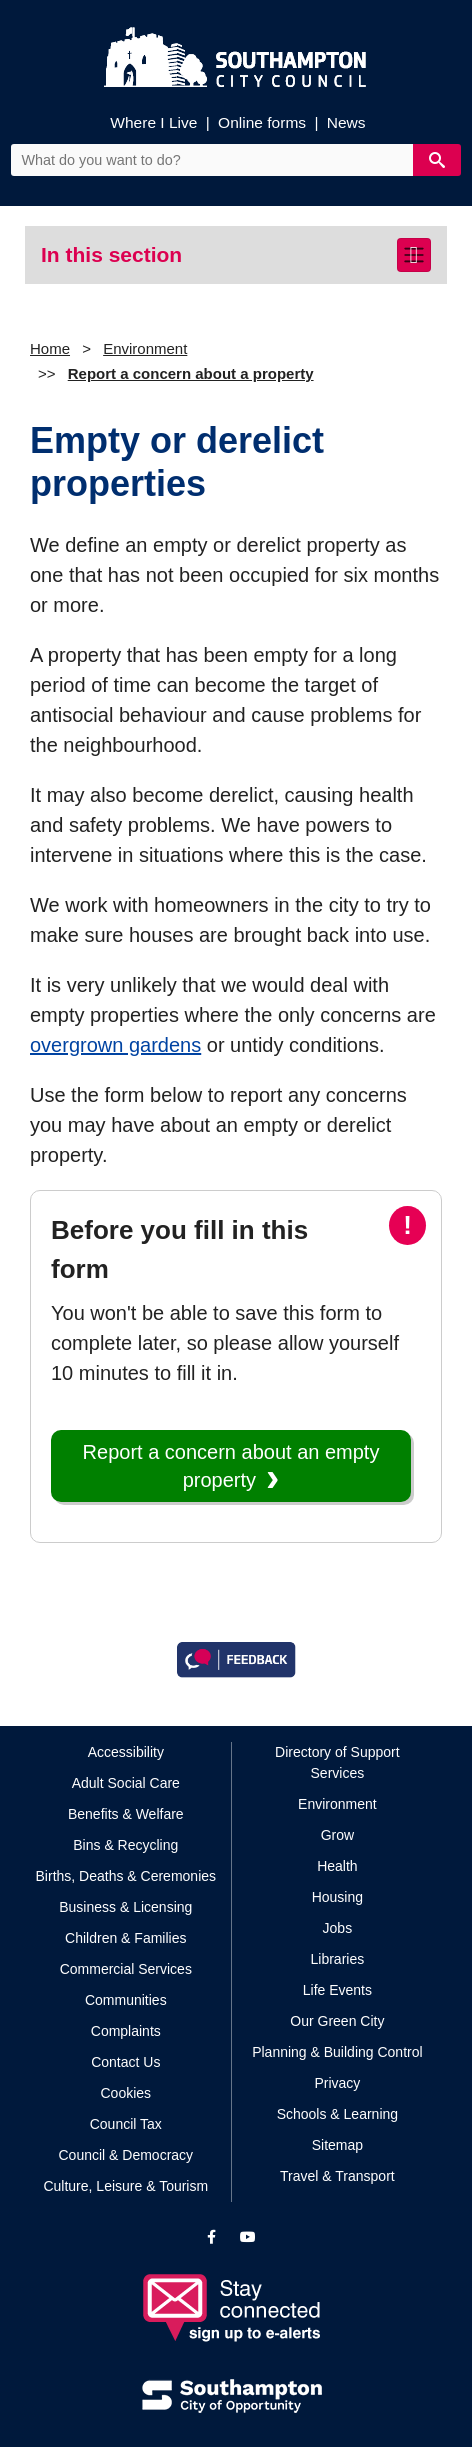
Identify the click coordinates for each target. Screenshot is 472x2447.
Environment (145, 348)
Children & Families (125, 1938)
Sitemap (337, 2145)
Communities (126, 2000)
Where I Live (153, 122)
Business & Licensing (125, 1907)
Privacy (337, 2083)
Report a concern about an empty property (231, 1466)
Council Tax (126, 2124)
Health (337, 1866)
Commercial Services (126, 1969)
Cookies (125, 2093)
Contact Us (125, 2062)
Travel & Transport (337, 2176)
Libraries (338, 1959)
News (346, 122)
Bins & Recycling (125, 1845)
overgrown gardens (115, 1045)
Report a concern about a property (191, 373)
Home (50, 348)
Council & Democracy (125, 2155)
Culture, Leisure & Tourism (125, 2186)
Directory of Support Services (337, 1762)
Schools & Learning (337, 2114)
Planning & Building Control (337, 2052)
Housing (337, 1897)
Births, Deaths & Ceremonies (126, 1876)
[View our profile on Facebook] (211, 2237)
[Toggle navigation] (414, 255)
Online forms (262, 122)
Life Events (337, 1990)
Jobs (338, 1928)
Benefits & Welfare (126, 1814)
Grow (337, 1835)
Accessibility (126, 1752)
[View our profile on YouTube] (248, 2237)
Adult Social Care (126, 1783)
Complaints (126, 2031)
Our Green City (337, 2021)
